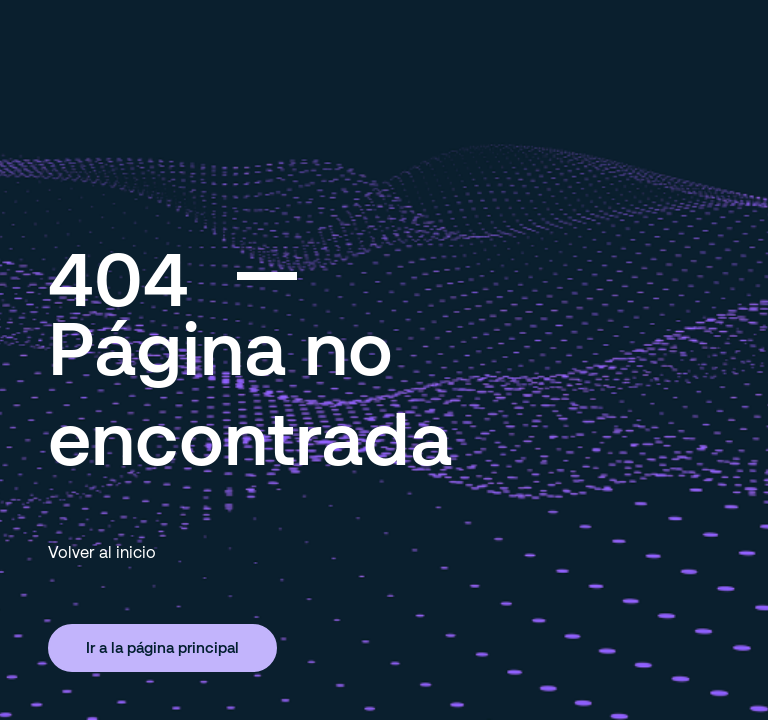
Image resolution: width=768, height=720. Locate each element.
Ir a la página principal (162, 647)
